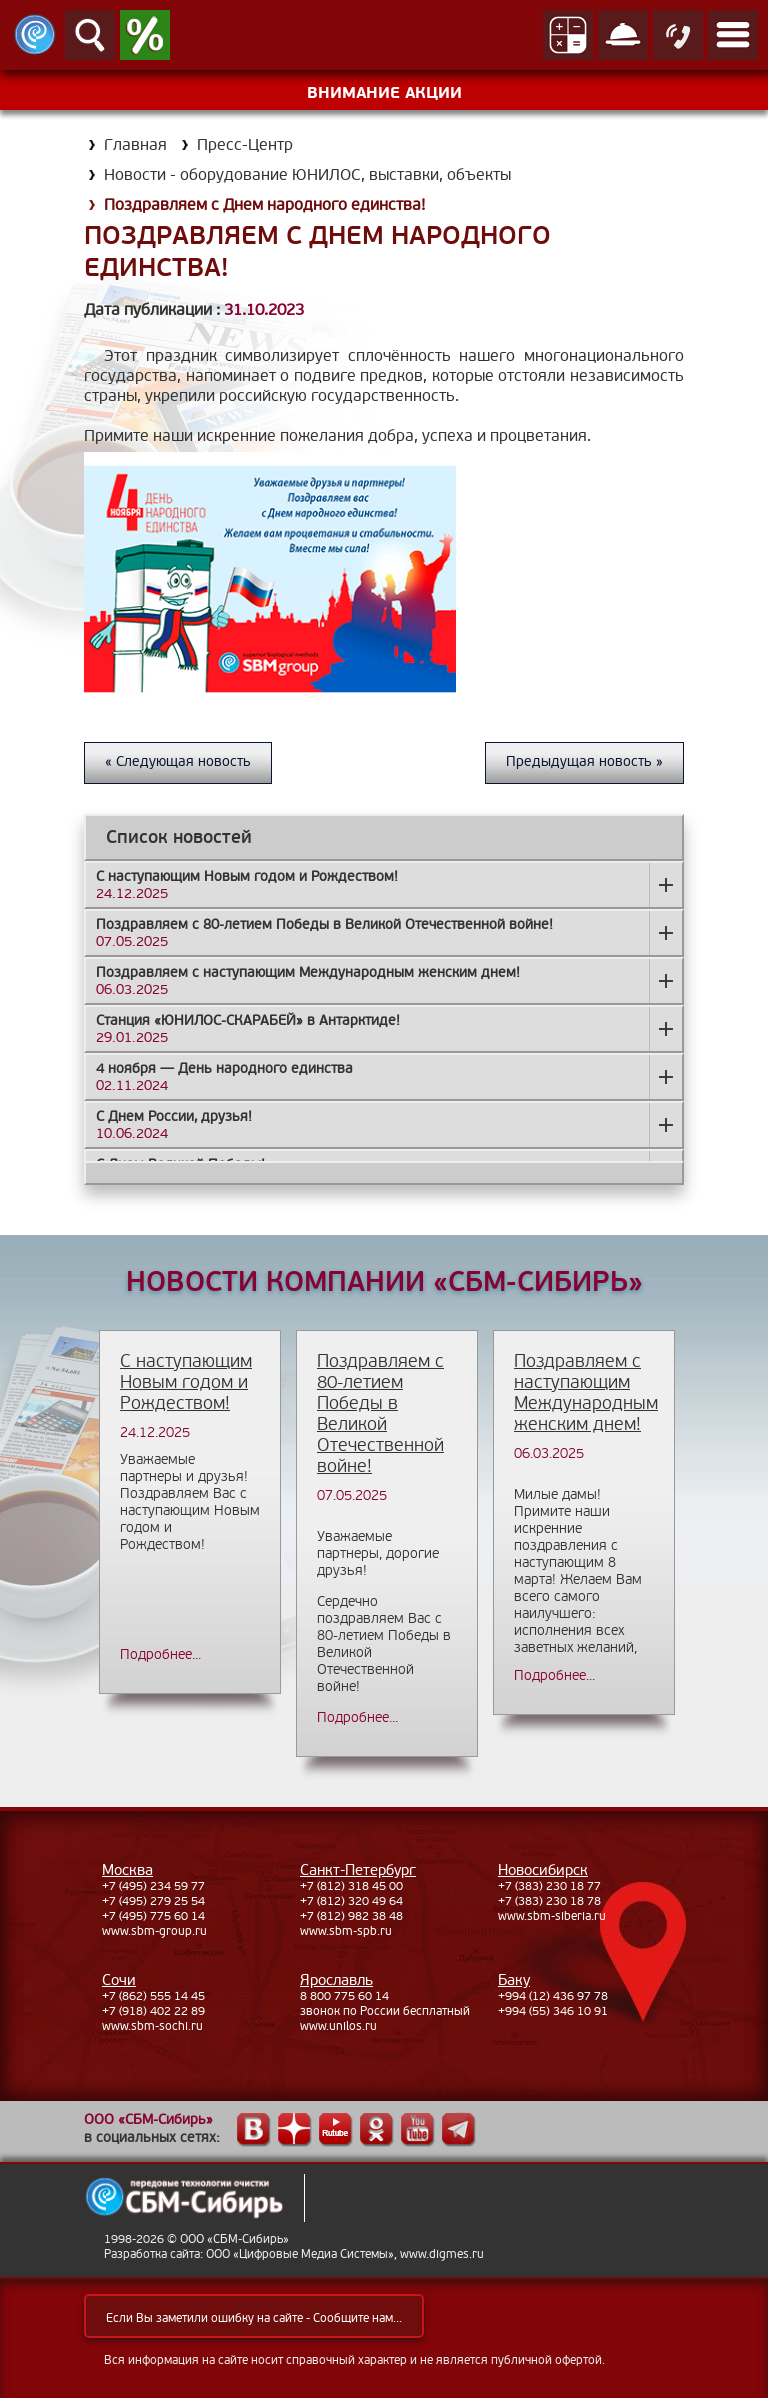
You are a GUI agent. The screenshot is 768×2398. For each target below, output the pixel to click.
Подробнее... (160, 1654)
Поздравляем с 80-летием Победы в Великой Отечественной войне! (380, 1414)
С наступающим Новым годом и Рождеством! (186, 1382)
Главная (135, 145)
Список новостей (179, 837)
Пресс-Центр (245, 145)
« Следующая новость (178, 761)
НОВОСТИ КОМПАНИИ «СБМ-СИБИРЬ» (384, 1282)
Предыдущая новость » (584, 761)
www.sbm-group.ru (154, 1931)
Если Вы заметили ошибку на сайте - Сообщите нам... (254, 2318)
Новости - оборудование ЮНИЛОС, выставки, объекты (307, 175)
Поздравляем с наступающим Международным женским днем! (586, 1393)
